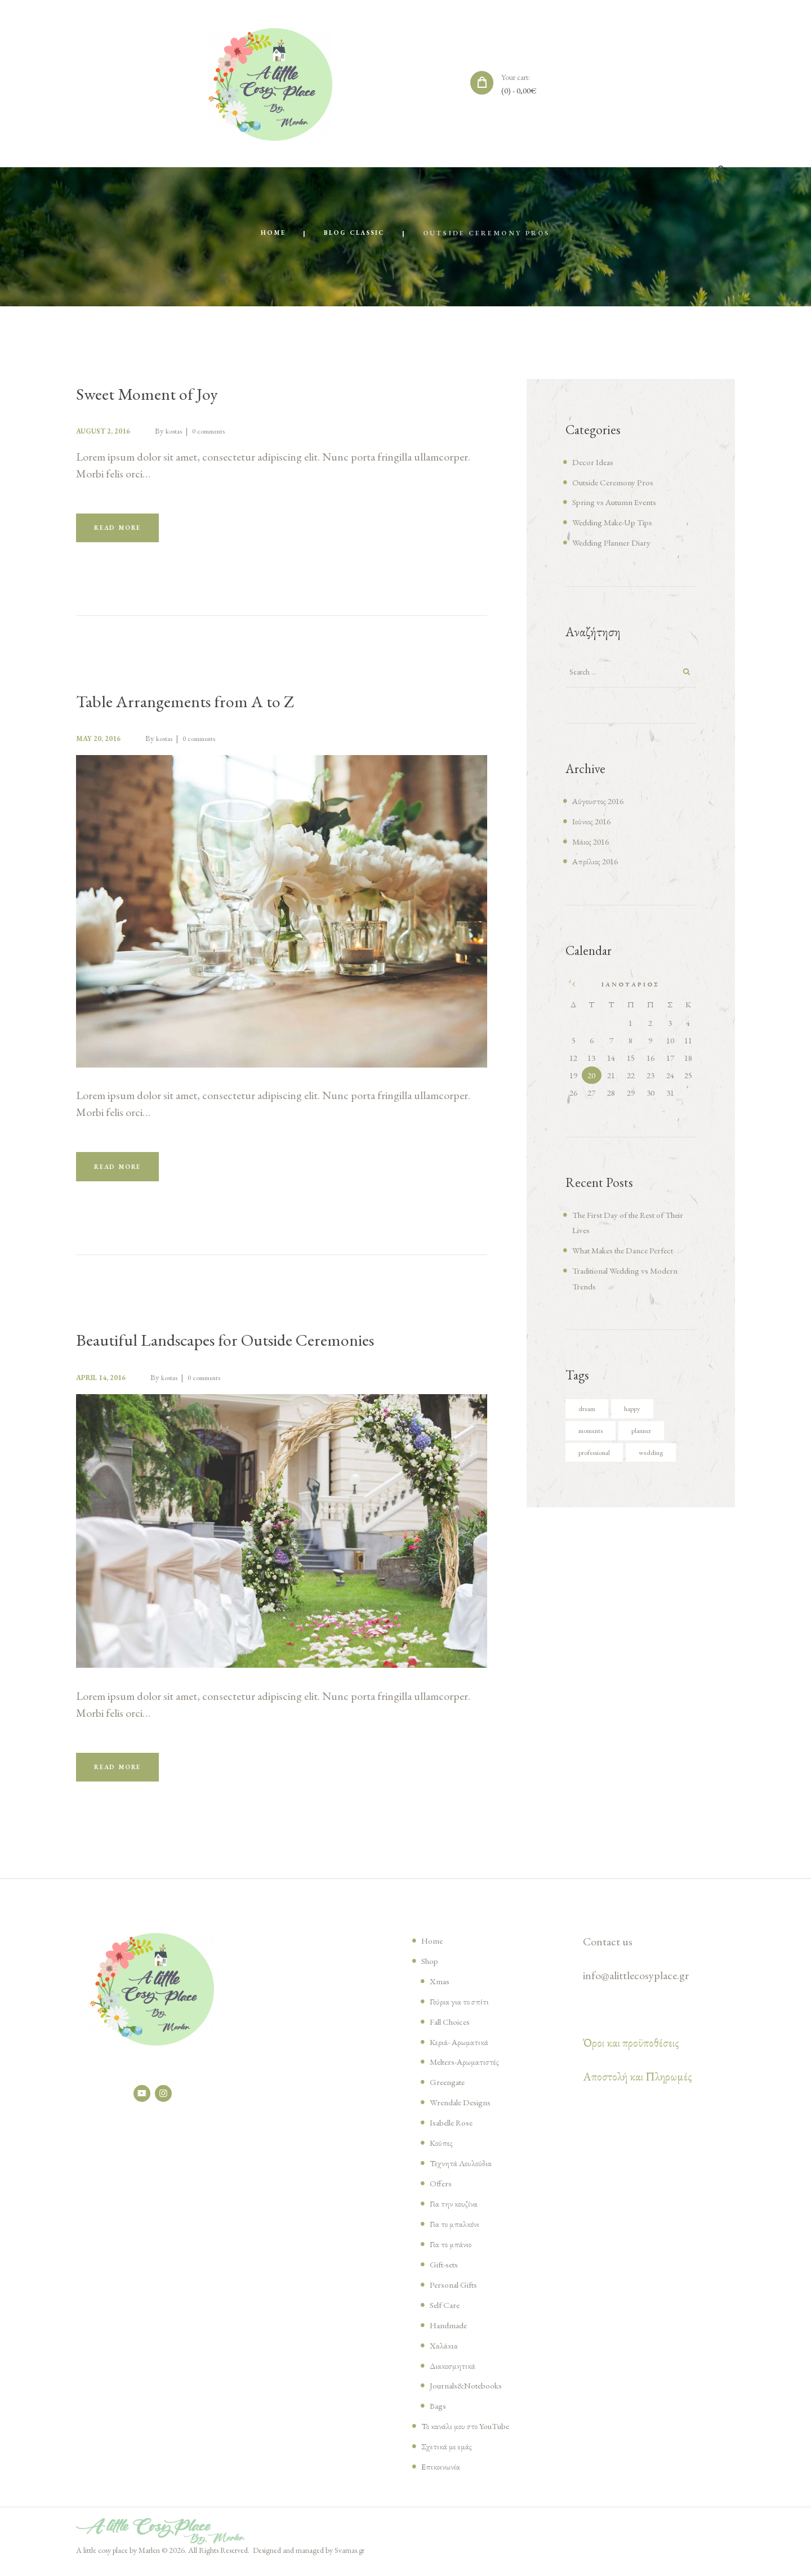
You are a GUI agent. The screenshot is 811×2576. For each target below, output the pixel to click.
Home (268, 233)
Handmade (451, 2334)
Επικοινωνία (441, 2475)
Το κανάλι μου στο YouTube (470, 2434)
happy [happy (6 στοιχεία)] (639, 1412)
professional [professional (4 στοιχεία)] (599, 1457)
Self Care (447, 2313)
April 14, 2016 (106, 1383)
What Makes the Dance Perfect (631, 1253)
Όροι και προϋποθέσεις (631, 2051)
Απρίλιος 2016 (597, 864)
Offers (441, 2192)
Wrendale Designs (465, 2111)
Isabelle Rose (455, 2131)
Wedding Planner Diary (618, 543)
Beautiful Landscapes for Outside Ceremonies (250, 1345)
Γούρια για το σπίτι (461, 2010)
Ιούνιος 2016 (593, 824)
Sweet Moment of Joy (157, 394)
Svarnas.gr (350, 2559)
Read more (124, 529)
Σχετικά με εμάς (448, 2455)
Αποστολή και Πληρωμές (637, 2085)
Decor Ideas (594, 462)
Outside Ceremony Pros (618, 482)
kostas (184, 431)
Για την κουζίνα (455, 2212)
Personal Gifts (457, 2293)
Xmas (440, 1990)
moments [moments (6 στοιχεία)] (594, 1435)
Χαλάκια (445, 2354)
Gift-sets (447, 2273)
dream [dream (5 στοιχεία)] (589, 1412)
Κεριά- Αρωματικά (461, 2050)
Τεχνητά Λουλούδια (463, 2172)
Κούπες (442, 2151)
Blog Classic (355, 233)
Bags (439, 2414)
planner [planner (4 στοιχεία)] (651, 1435)
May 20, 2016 (102, 741)
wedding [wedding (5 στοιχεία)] (662, 1457)
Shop (431, 1969)
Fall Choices (453, 2030)
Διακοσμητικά (454, 2374)
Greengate (450, 2090)
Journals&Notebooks (472, 2395)
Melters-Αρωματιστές (468, 2071)
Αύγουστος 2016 (600, 803)
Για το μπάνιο (452, 2253)
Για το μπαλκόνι (456, 2232)
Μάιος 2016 (592, 844)
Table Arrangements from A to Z (199, 703)
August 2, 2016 (107, 431)
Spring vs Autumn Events (622, 503)
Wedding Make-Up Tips (618, 523)
